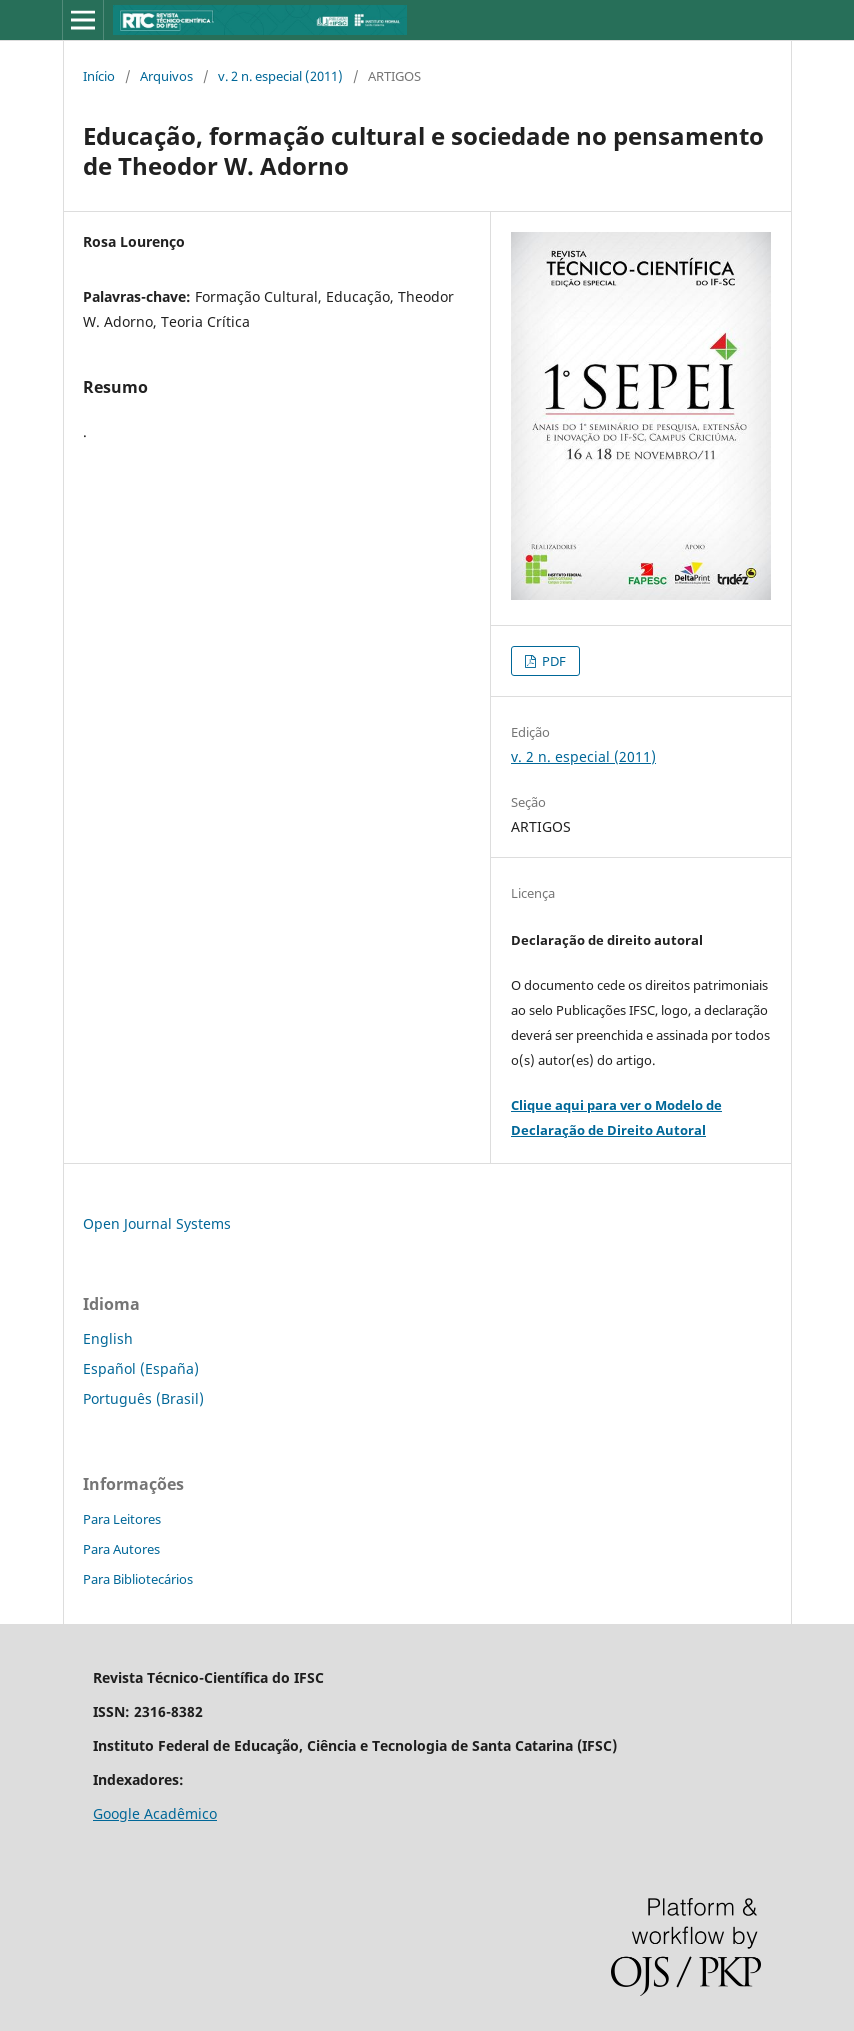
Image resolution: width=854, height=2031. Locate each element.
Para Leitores (122, 1519)
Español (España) (141, 1368)
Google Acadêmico (155, 1813)
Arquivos (166, 76)
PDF (552, 661)
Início (99, 76)
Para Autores (121, 1549)
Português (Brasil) (143, 1398)
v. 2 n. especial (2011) (280, 76)
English (108, 1338)
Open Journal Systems (157, 1223)
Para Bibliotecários (138, 1579)
